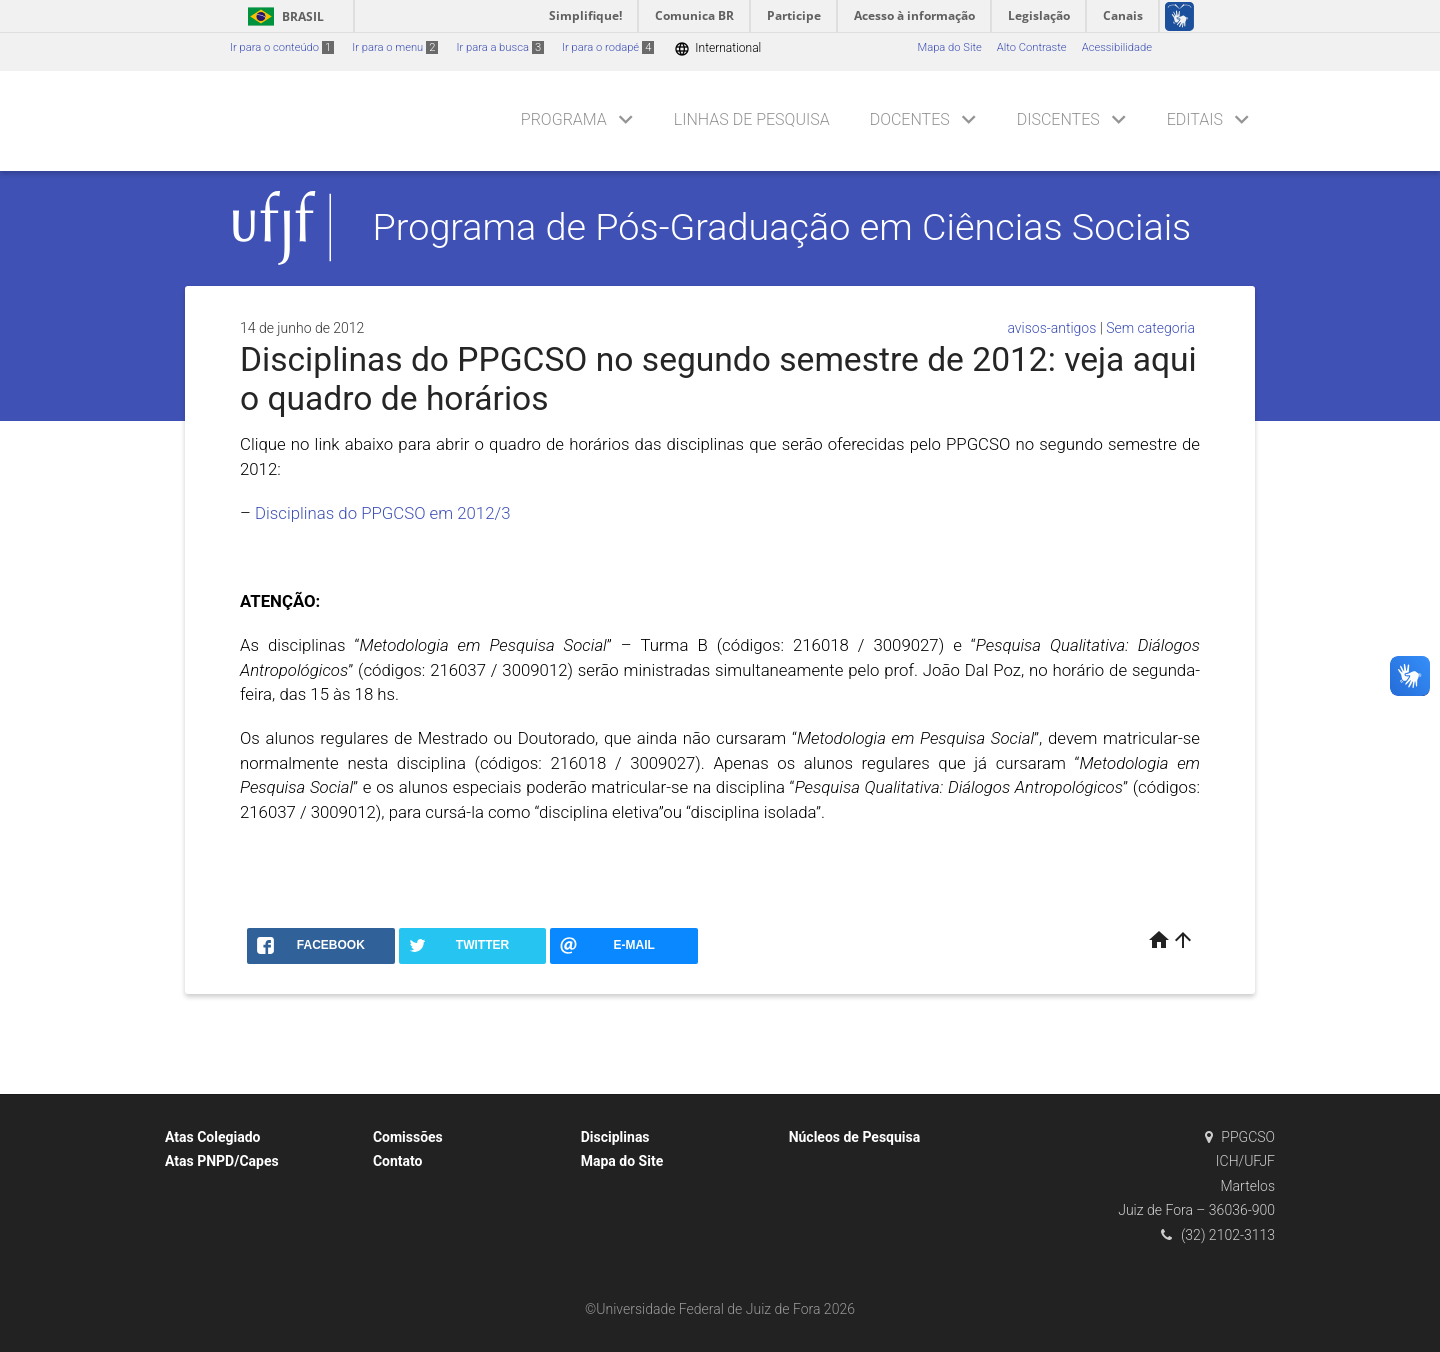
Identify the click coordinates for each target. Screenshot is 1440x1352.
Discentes (1058, 119)
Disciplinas (615, 1137)
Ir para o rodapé (608, 47)
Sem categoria (1150, 328)
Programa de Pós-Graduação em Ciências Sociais (782, 227)
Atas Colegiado (213, 1137)
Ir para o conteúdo (282, 47)
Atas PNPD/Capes (222, 1161)
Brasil (282, 16)
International (717, 48)
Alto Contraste (1032, 47)
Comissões (408, 1137)
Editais (1195, 119)
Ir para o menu (395, 47)
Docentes (910, 119)
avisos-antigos (1051, 328)
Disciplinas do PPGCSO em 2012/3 (382, 513)
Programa (564, 119)
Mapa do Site (949, 47)
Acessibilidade (1117, 47)
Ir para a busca (500, 47)
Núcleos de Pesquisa (855, 1137)
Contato (398, 1161)
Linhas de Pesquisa (752, 119)
